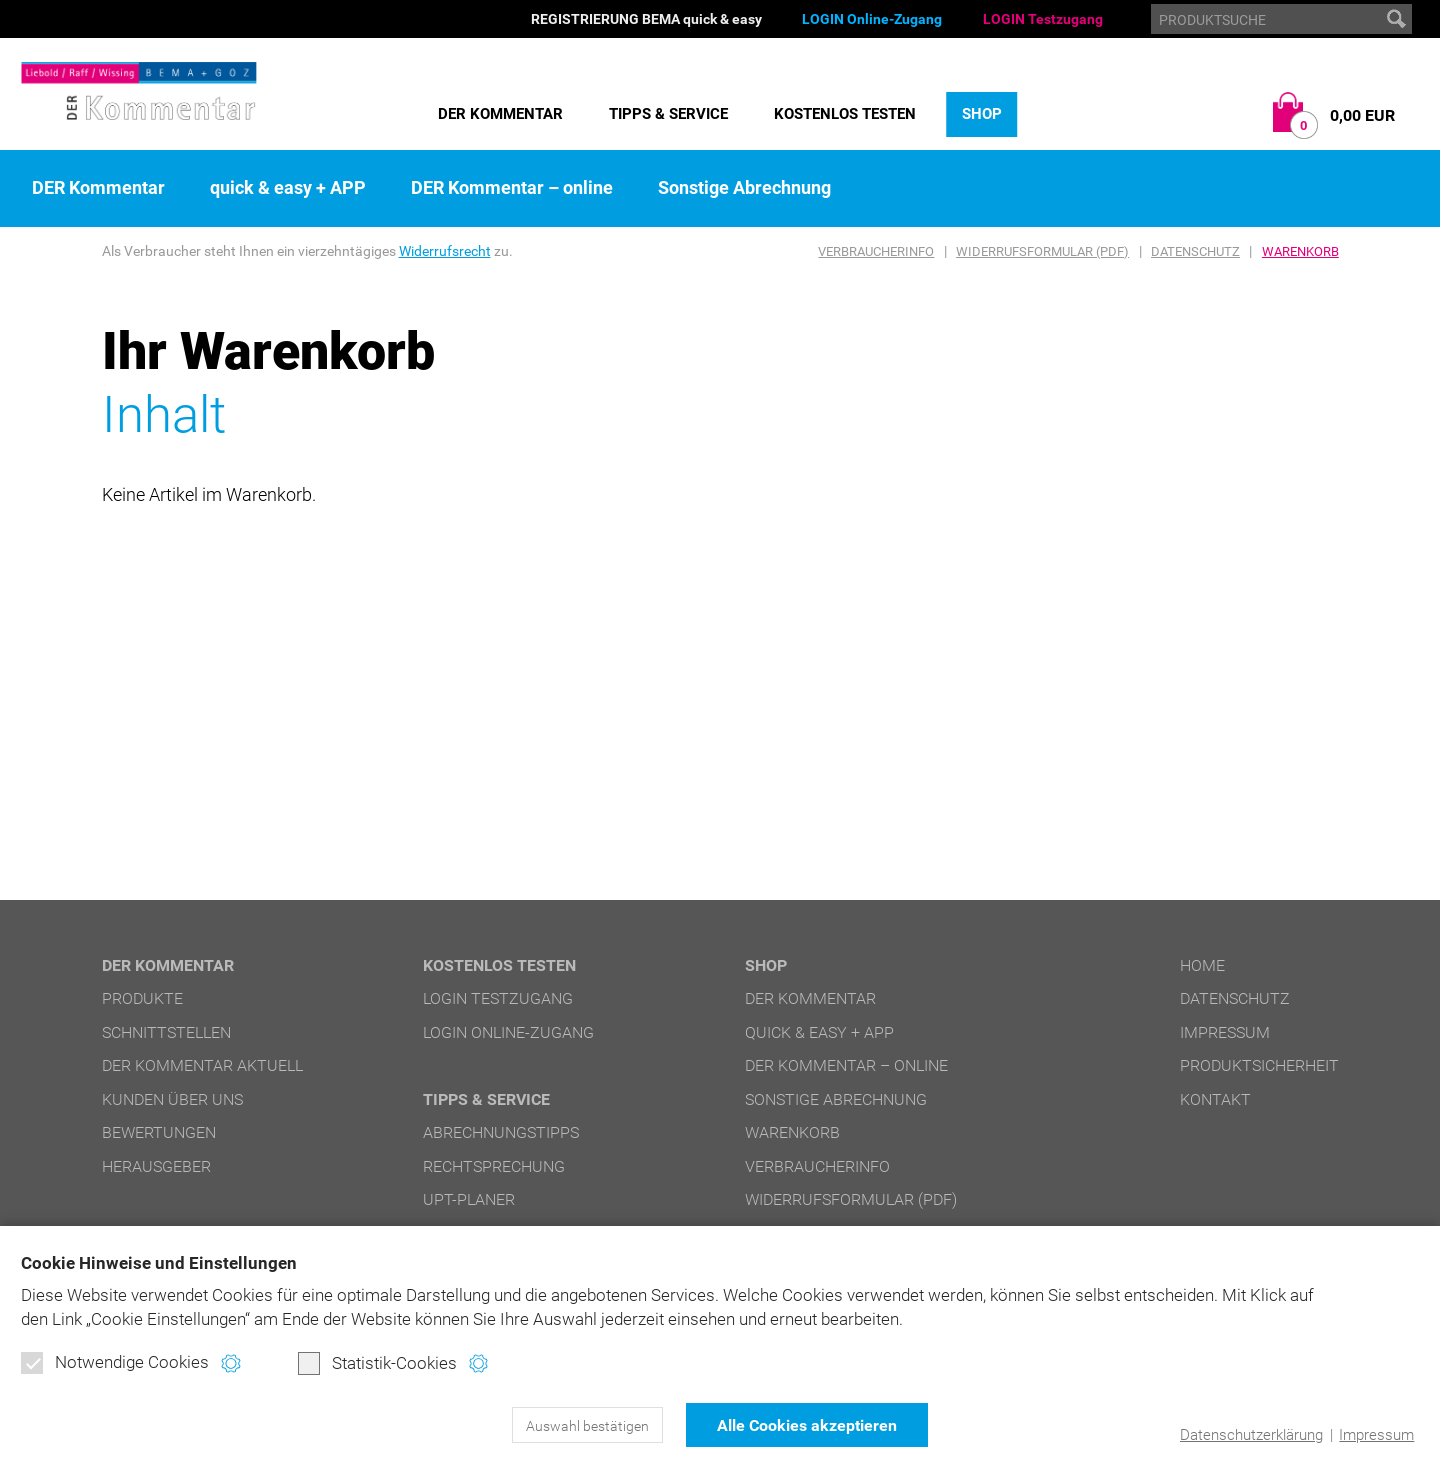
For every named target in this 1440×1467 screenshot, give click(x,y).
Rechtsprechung (494, 1166)
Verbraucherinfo (876, 251)
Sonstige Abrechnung (744, 188)
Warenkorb (1300, 251)
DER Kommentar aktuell (202, 1065)
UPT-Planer (469, 1199)
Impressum (1376, 1435)
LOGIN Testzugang (1043, 19)
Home (1202, 965)
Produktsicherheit (1259, 1065)
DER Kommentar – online (512, 188)
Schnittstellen (166, 1032)
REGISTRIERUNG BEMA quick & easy (646, 19)
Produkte (142, 998)
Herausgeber (156, 1166)
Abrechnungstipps (501, 1132)
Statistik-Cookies (377, 1363)
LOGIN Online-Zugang (872, 19)
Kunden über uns (172, 1099)
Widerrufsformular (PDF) (1042, 251)
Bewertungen (159, 1132)
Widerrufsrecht (445, 251)
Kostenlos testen (845, 114)
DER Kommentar (500, 114)
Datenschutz (1195, 251)
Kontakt (1215, 1099)
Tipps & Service (668, 114)
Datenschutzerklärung (1251, 1435)
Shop (982, 114)
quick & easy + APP (288, 188)
